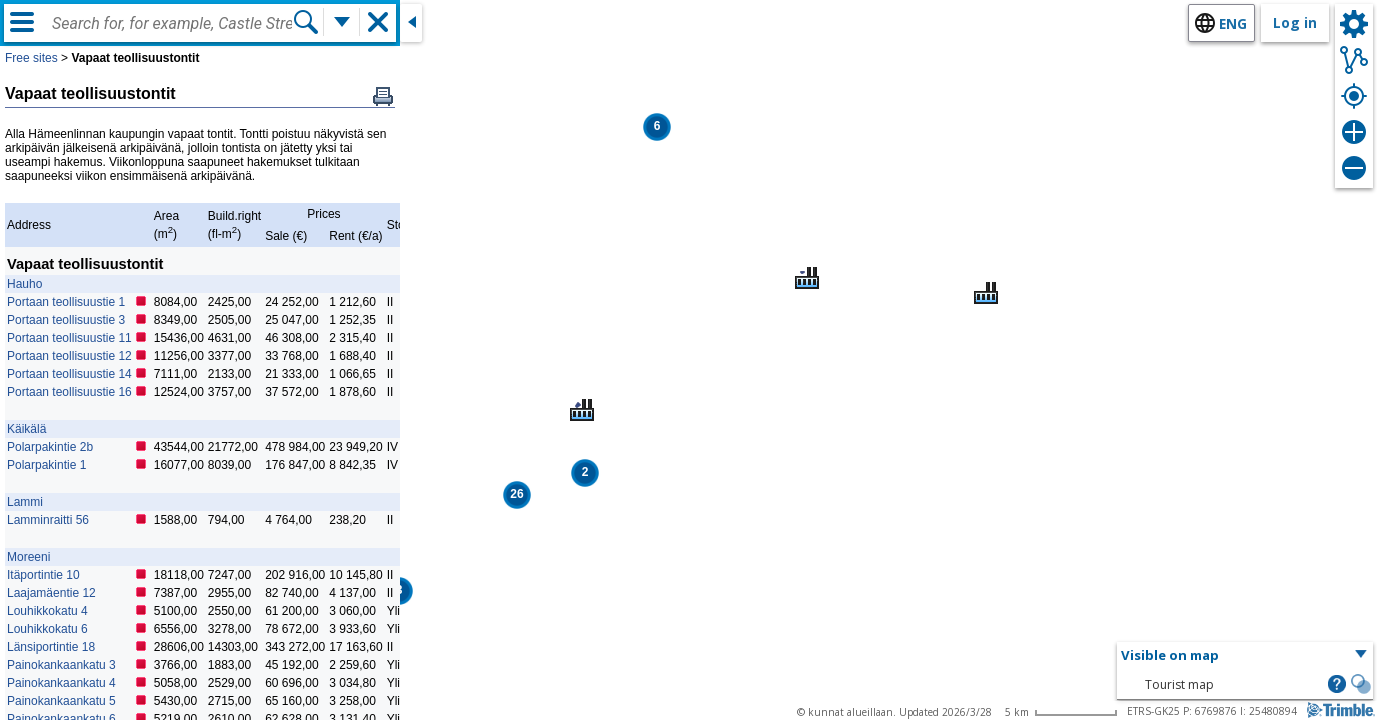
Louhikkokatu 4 (47, 611)
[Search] (306, 22)
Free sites (31, 58)
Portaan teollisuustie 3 (66, 320)
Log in (1295, 22)
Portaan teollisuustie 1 (66, 302)
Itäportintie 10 (43, 575)
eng (1233, 23)
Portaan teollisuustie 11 (69, 338)
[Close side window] (411, 23)
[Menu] (22, 22)
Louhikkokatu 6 (47, 629)
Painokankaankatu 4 (61, 683)
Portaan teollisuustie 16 (69, 392)
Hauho (24, 284)
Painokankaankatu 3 (61, 665)
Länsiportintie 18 (51, 647)
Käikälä (26, 429)
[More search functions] (342, 22)
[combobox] (172, 24)
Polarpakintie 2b (50, 447)
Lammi (25, 502)
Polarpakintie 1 (46, 465)
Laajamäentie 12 (51, 593)
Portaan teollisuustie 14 (69, 374)
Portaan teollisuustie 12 (69, 356)
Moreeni (28, 557)
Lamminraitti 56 (48, 520)
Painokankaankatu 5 (61, 701)
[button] (657, 127)
